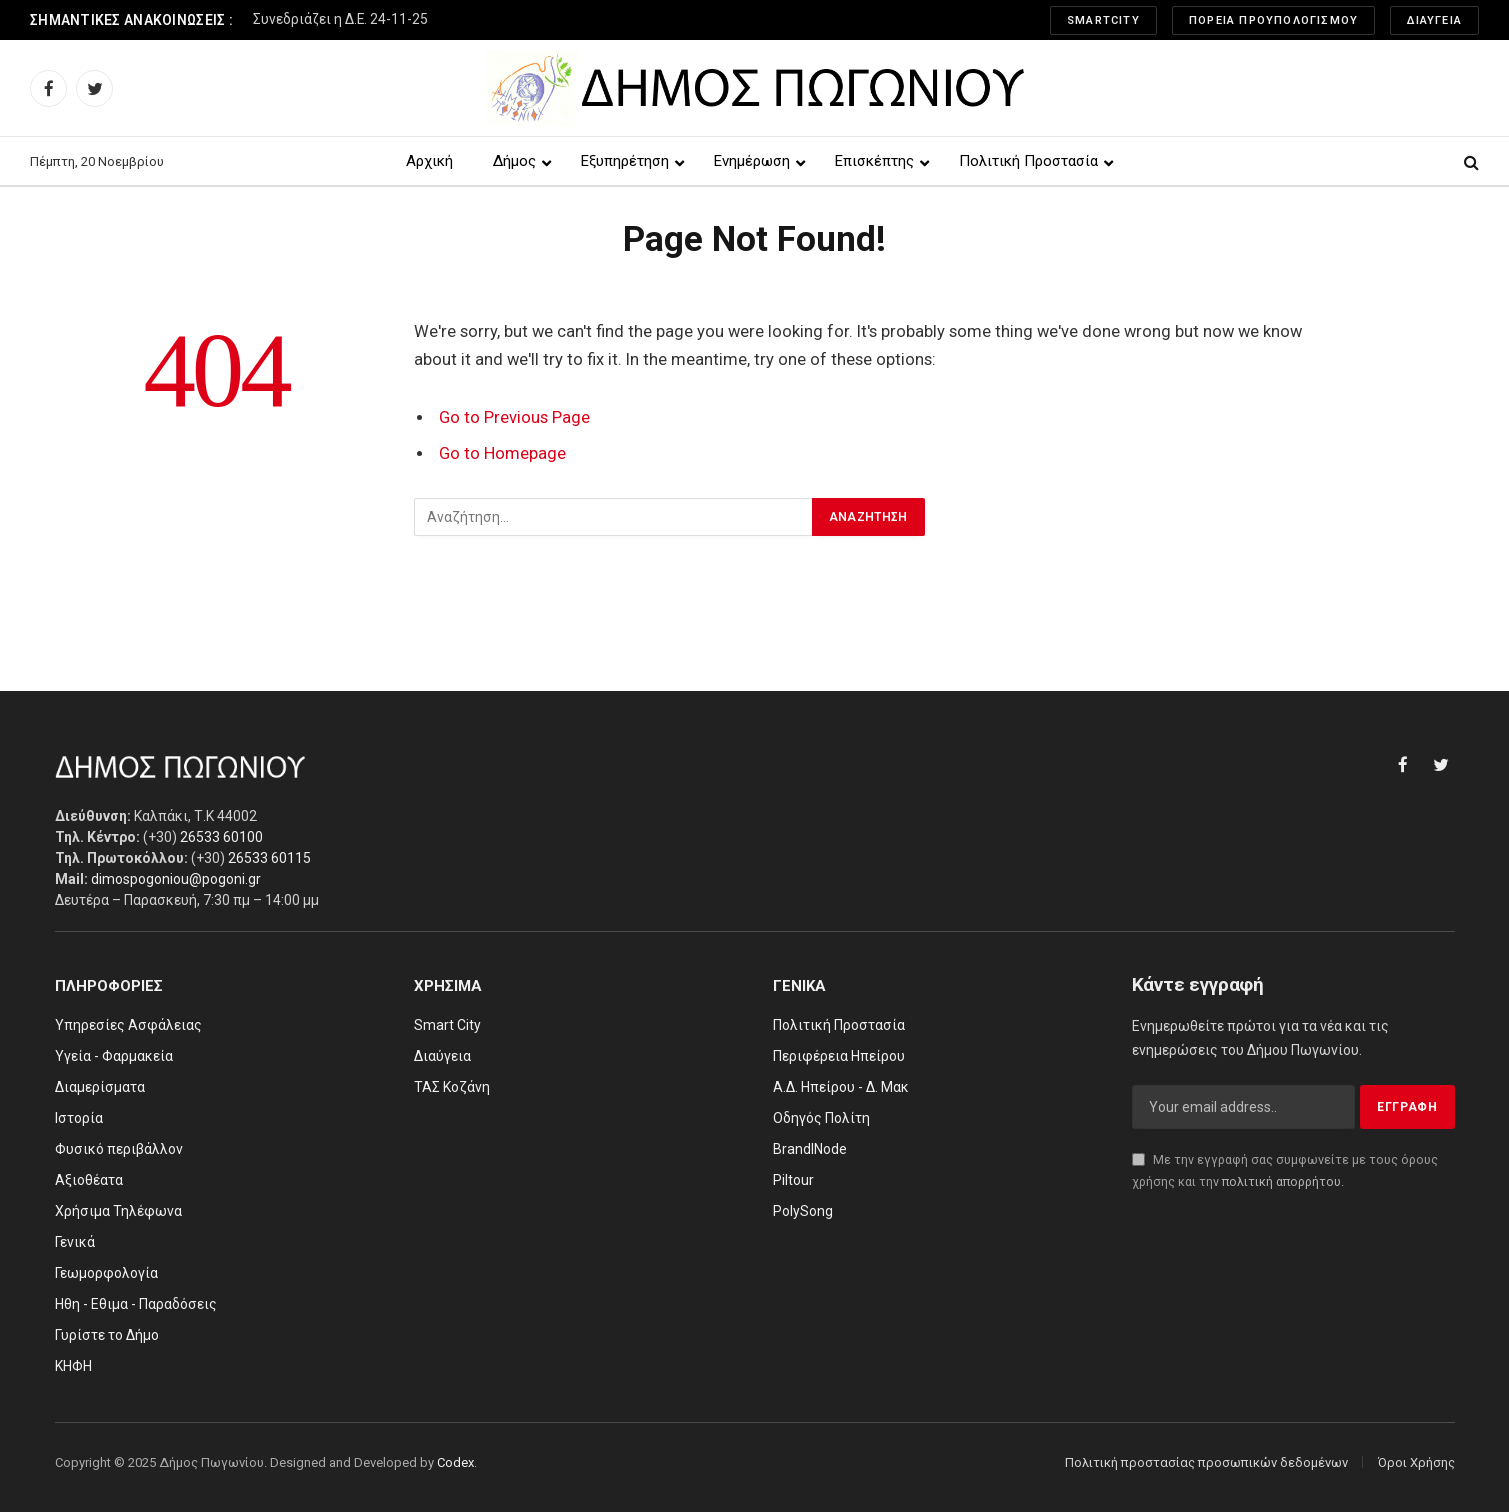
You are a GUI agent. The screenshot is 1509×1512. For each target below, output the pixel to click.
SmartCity (1103, 20)
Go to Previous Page (514, 417)
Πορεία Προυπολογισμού (1273, 20)
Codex (455, 1462)
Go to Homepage (502, 453)
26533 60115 (269, 858)
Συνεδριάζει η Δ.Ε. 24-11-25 (340, 19)
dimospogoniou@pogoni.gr (176, 879)
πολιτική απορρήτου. (1283, 1181)
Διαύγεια (1434, 20)
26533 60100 (221, 837)
